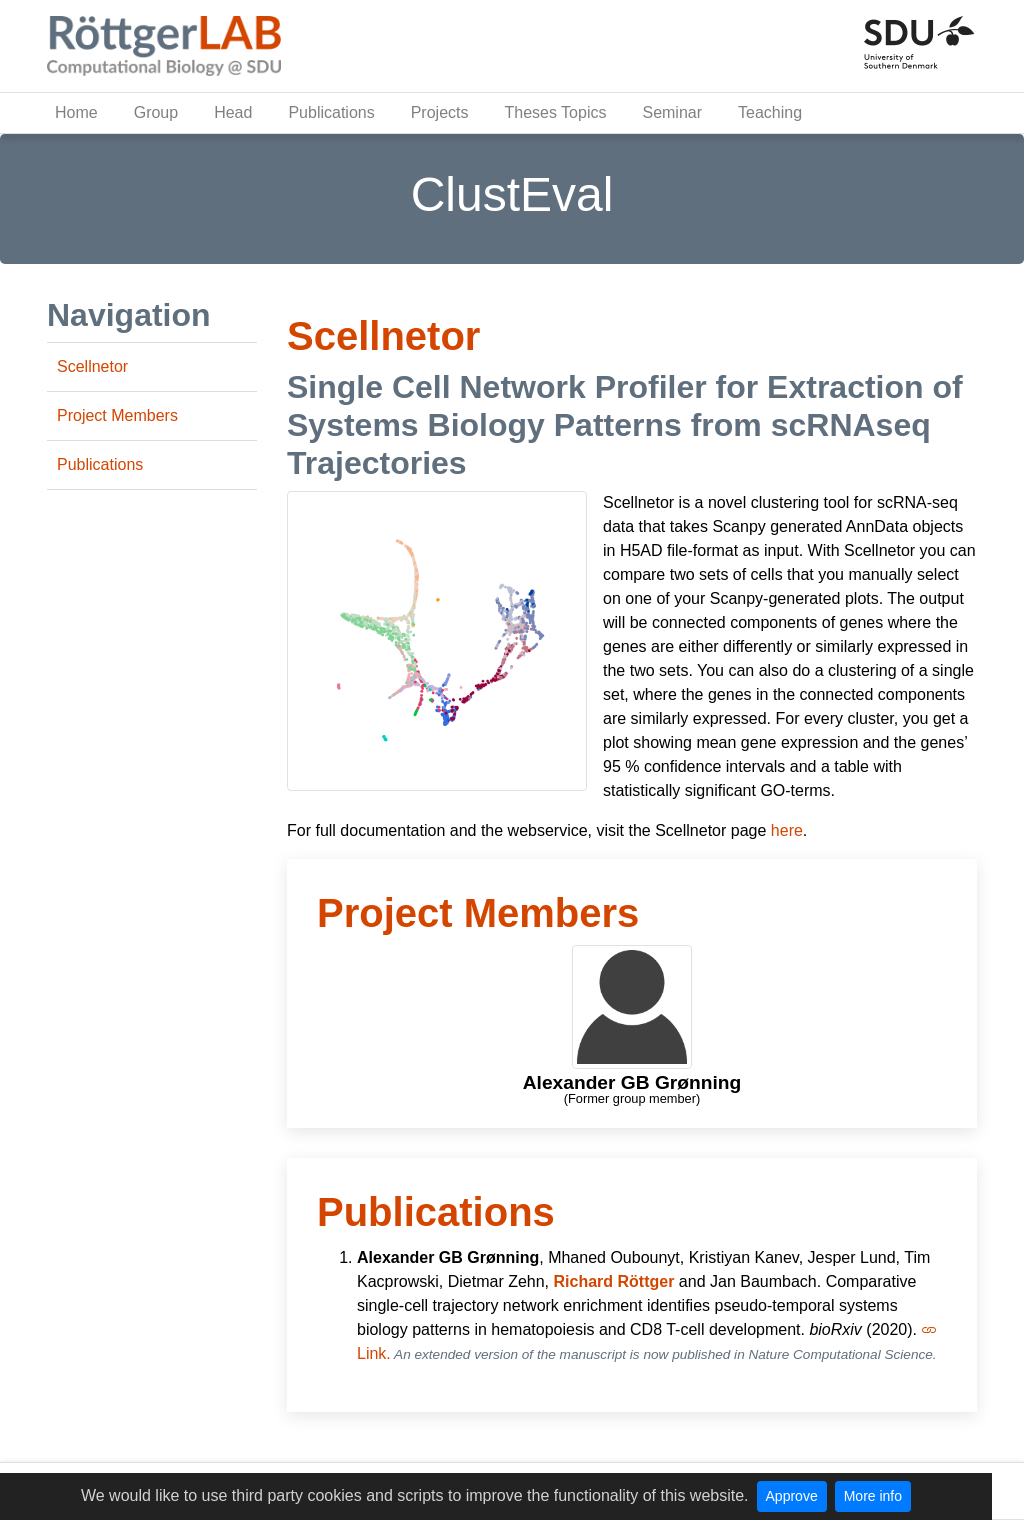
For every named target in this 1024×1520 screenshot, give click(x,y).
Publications (331, 112)
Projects (440, 112)
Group (156, 112)
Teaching (770, 112)
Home (76, 112)
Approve (792, 1496)
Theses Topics (555, 112)
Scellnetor (92, 366)
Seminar (672, 112)
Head (233, 112)
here (787, 830)
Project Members (117, 415)
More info (873, 1496)
